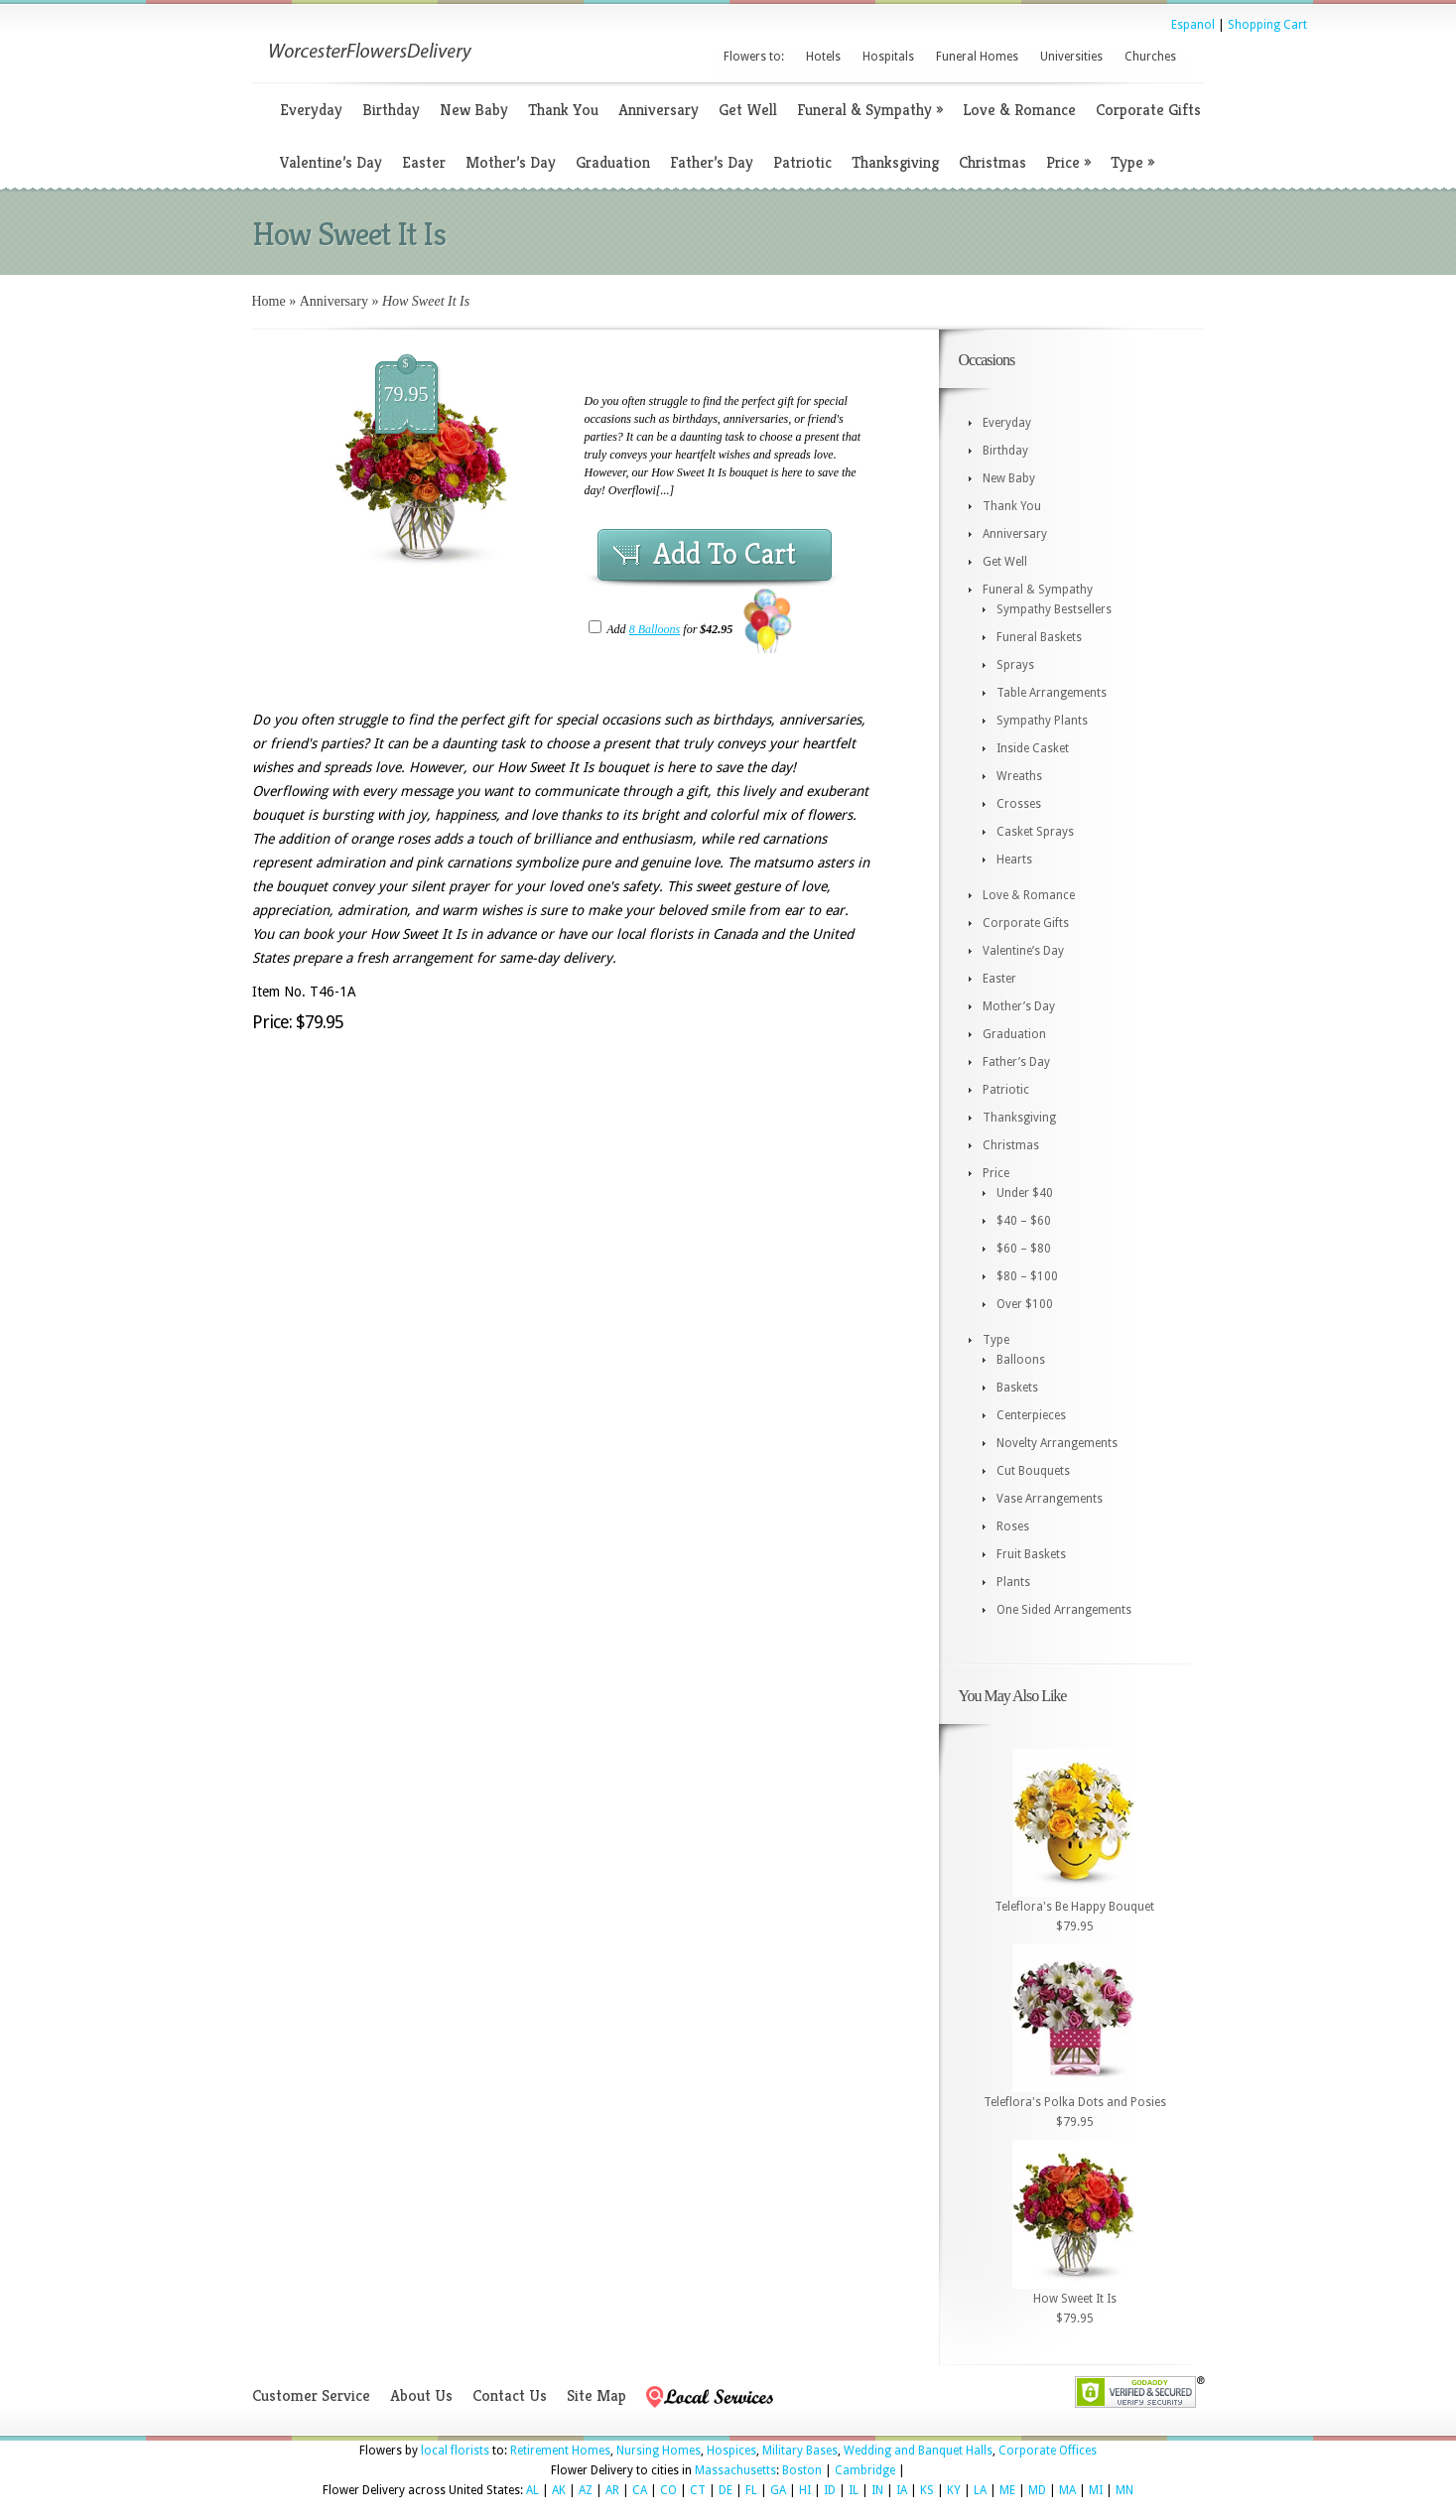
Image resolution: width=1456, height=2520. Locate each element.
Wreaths (1019, 776)
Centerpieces (1031, 1415)
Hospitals (888, 57)
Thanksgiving (895, 162)
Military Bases (800, 2450)
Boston (802, 2470)
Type (1132, 162)
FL (751, 2490)
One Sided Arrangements (1063, 1610)
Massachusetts (735, 2470)
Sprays (1015, 665)
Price (1068, 162)
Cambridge (865, 2470)
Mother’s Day (510, 162)
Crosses (1018, 804)
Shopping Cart (1267, 25)
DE (725, 2490)
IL (854, 2490)
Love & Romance (1019, 109)
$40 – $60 (1023, 1221)
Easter (424, 162)
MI (1096, 2490)
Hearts (1014, 859)
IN (877, 2490)
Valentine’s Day (331, 162)
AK (559, 2490)
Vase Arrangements (1049, 1499)
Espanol (1193, 25)
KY (954, 2490)
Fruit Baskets (1031, 1554)
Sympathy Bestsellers (1054, 609)
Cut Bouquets (1033, 1471)
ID (830, 2490)
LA (980, 2490)
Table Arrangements (1051, 693)
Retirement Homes (560, 2450)
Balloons (1020, 1360)
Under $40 (1024, 1193)
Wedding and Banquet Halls (918, 2450)
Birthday (391, 109)
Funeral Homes (977, 57)
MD (1037, 2490)
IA (901, 2490)
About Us (421, 2395)
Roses (1012, 1526)
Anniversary (658, 109)
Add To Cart (724, 554)
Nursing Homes (658, 2450)
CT (698, 2490)
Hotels (823, 57)
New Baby (474, 109)
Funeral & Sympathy (870, 109)
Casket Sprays (1035, 832)
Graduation (613, 162)
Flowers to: (754, 57)
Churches (1150, 57)
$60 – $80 (1023, 1249)
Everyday (311, 109)
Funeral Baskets (1039, 637)
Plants (1013, 1582)
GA (778, 2490)
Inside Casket (1032, 748)
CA (639, 2490)
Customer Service (311, 2395)
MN (1124, 2490)
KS (927, 2490)
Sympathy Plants (1042, 721)
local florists (455, 2450)
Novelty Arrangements (1057, 1443)
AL (532, 2490)
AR (612, 2490)
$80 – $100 (1027, 1276)
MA (1067, 2490)
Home (269, 301)
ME (1007, 2490)
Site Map (596, 2395)
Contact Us (509, 2395)
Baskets (1017, 1387)
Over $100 (1024, 1304)
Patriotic (802, 162)
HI (805, 2490)
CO (668, 2490)
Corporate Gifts (1148, 109)
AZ (586, 2490)
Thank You (563, 109)
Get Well (748, 109)
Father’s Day (711, 162)
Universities (1071, 57)
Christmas (992, 162)
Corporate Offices (1047, 2450)
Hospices (731, 2450)
